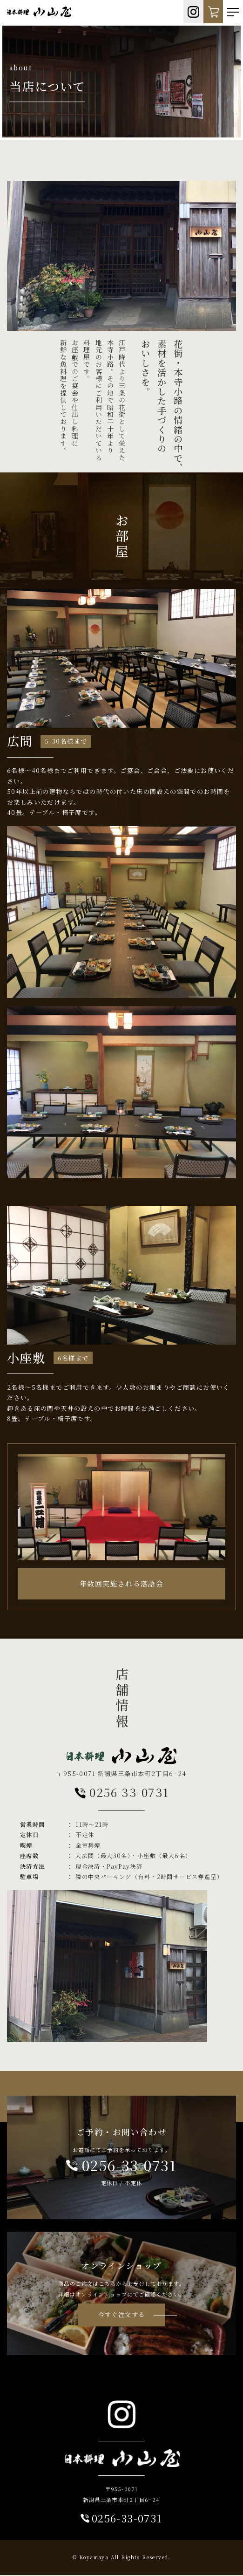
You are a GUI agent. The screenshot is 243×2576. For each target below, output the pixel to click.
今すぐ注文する (121, 2314)
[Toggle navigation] (233, 11)
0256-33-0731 (121, 1792)
